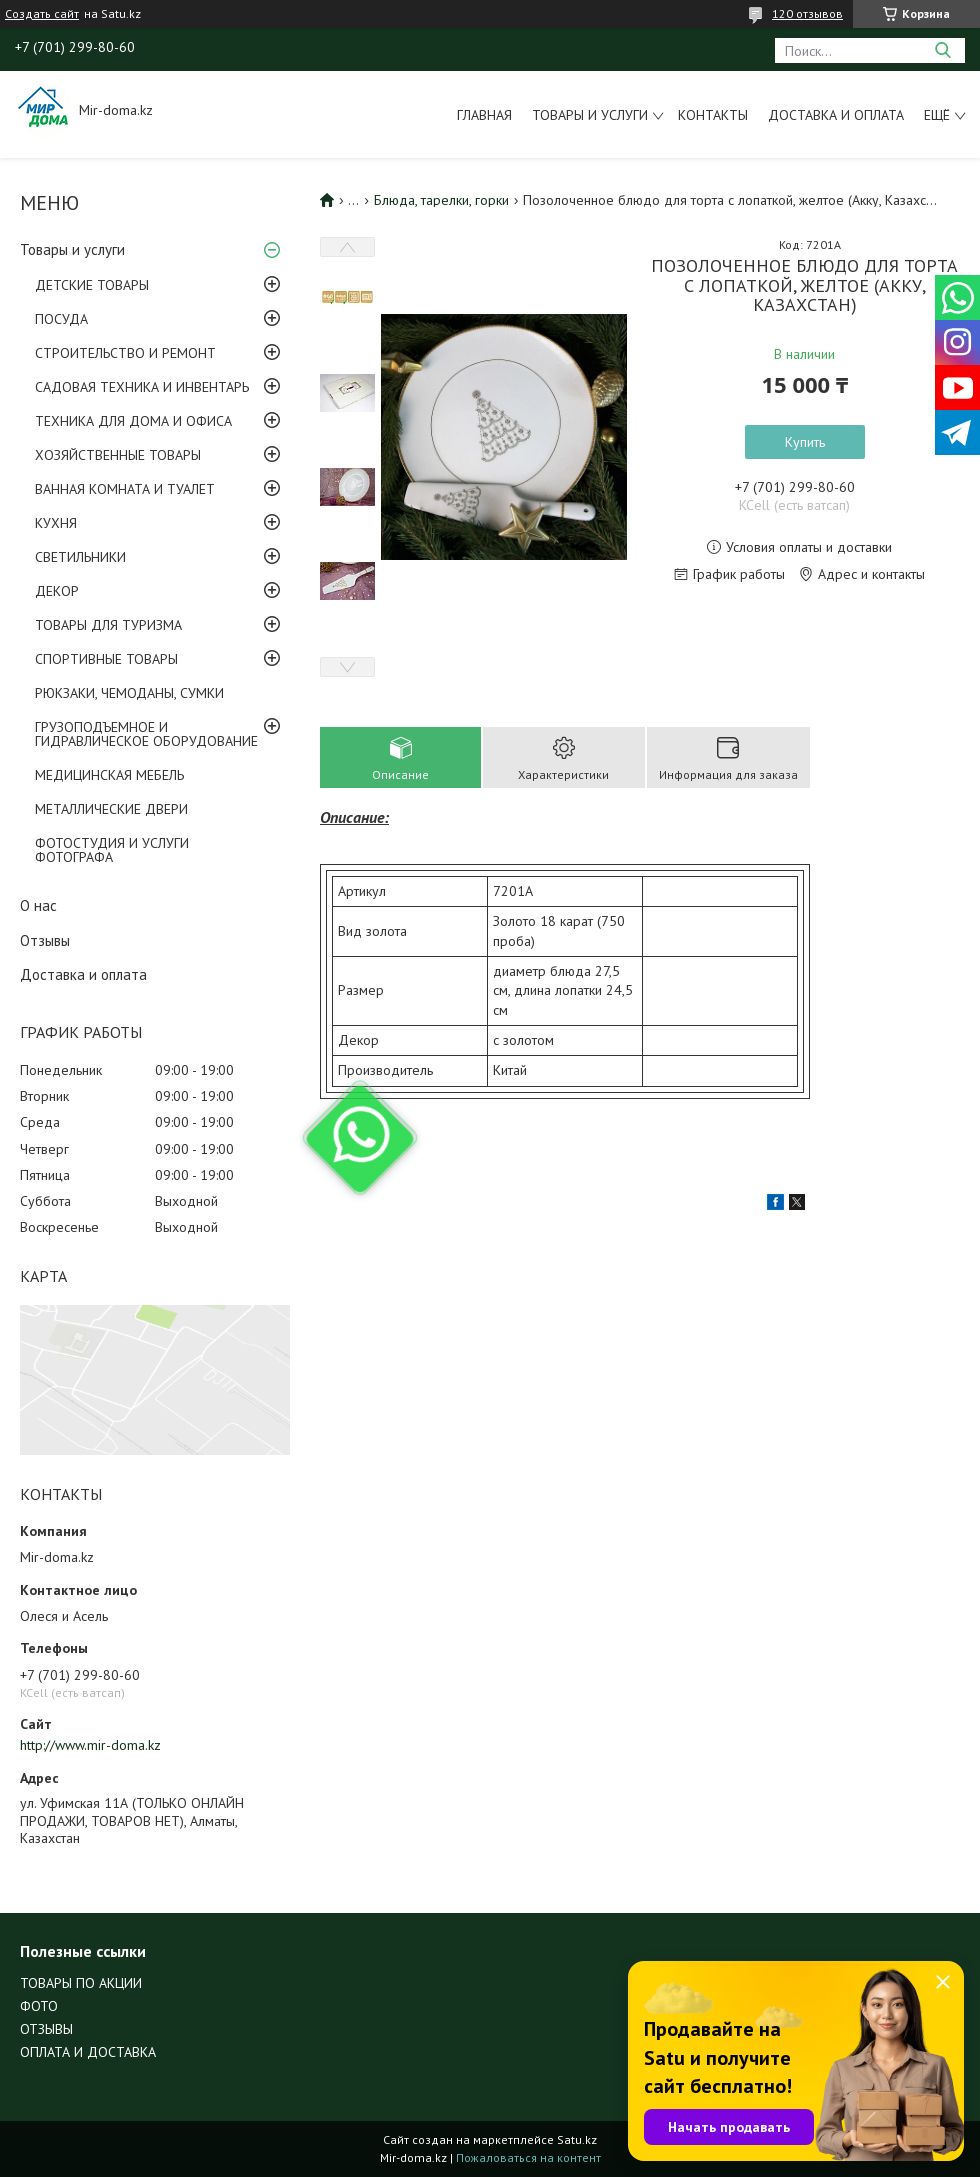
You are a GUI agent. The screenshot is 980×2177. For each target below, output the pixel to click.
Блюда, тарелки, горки (441, 200)
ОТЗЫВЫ (46, 2029)
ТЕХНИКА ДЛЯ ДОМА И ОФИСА (133, 421)
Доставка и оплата (836, 115)
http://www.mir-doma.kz (90, 1745)
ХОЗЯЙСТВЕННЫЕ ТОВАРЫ (118, 455)
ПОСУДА (61, 319)
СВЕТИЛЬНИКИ (80, 557)
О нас (38, 905)
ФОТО (39, 2006)
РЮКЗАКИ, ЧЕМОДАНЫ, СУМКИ (129, 693)
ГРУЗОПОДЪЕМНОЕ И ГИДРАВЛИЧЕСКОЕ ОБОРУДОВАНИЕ (146, 734)
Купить (805, 442)
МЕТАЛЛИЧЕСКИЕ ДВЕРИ (111, 809)
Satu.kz (577, 2139)
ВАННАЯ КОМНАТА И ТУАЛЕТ (125, 489)
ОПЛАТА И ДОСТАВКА (88, 2052)
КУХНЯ (56, 523)
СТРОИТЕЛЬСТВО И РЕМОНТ (125, 353)
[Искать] (942, 50)
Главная (484, 115)
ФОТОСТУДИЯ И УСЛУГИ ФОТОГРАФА (112, 850)
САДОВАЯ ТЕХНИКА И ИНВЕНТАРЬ (142, 387)
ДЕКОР (57, 591)
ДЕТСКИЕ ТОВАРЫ (92, 285)
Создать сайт (42, 14)
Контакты (713, 115)
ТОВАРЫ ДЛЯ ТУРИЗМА (108, 625)
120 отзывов (807, 13)
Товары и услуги (590, 115)
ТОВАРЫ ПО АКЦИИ (81, 1983)
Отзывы (45, 940)
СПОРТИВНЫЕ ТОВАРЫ (106, 659)
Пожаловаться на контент (528, 2157)
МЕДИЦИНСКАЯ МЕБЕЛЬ (109, 775)
